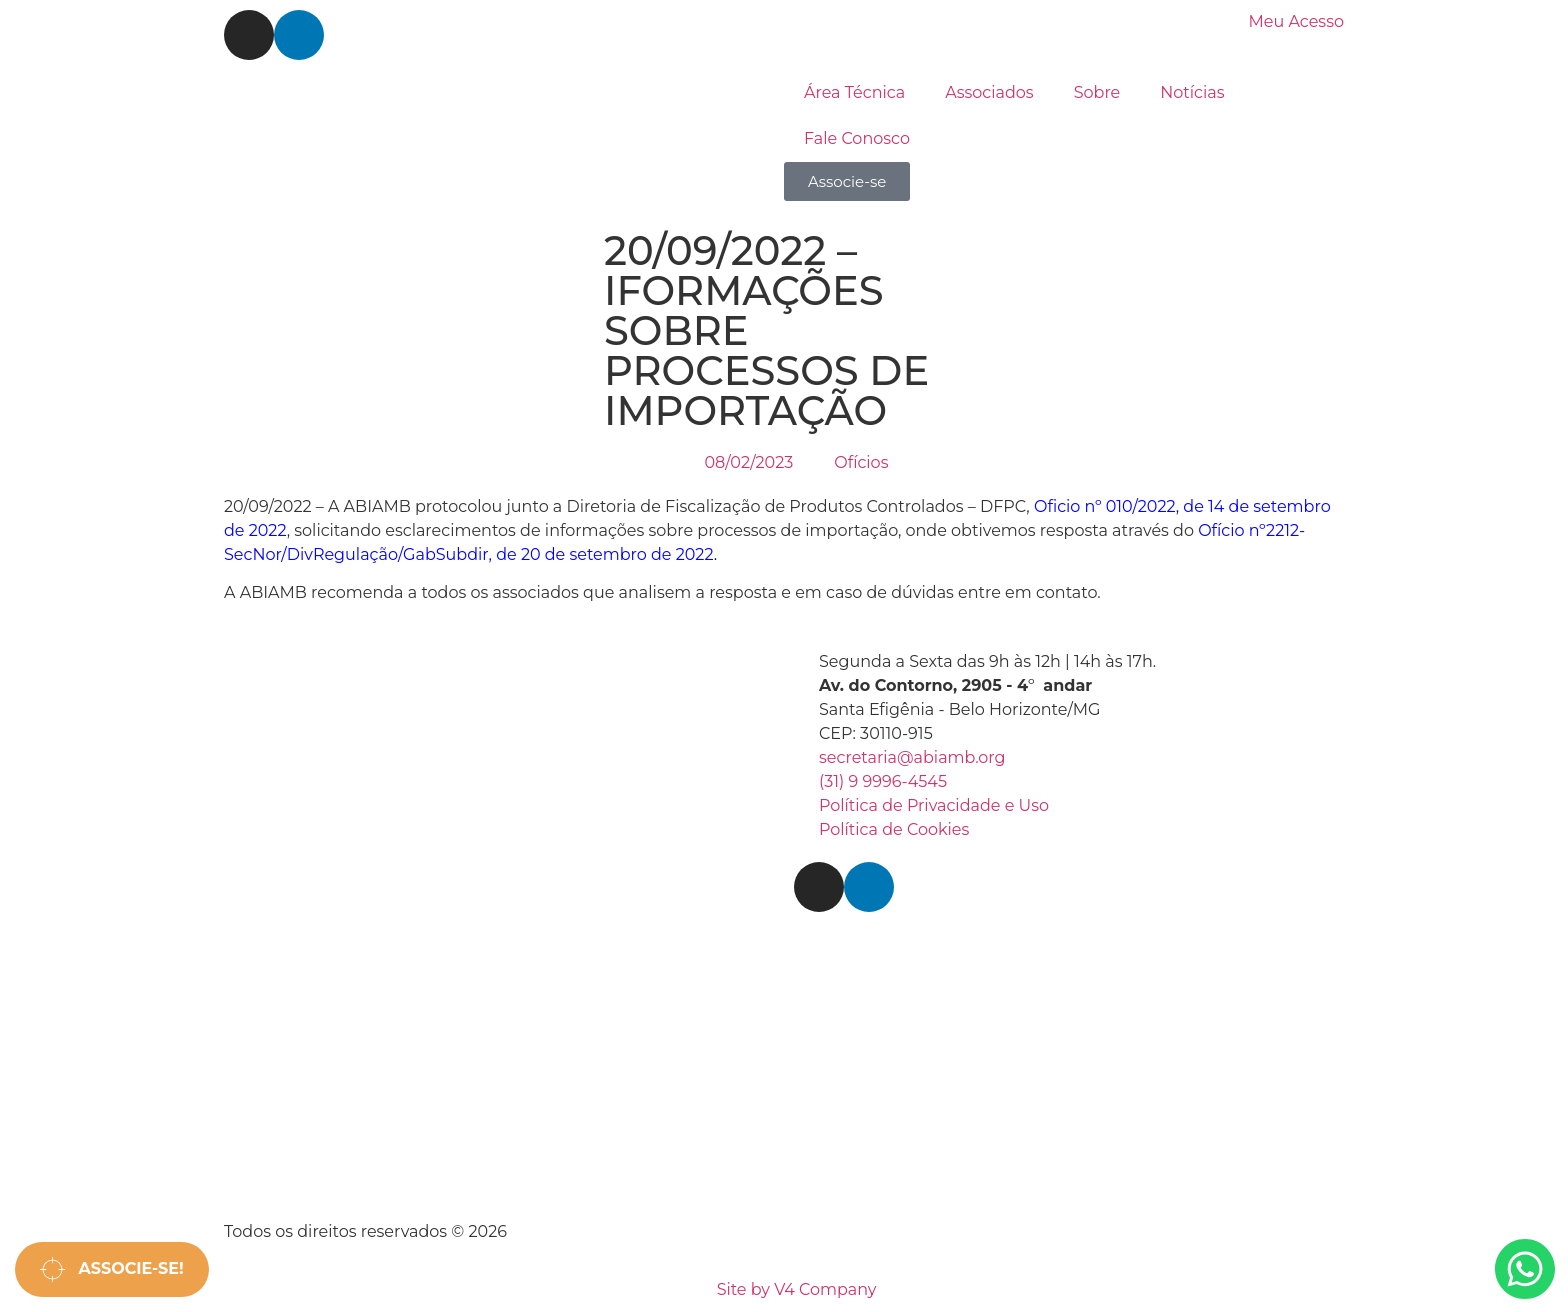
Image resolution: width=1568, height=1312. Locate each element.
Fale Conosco (857, 138)
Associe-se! (112, 1269)
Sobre (1097, 92)
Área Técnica (854, 92)
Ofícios (861, 462)
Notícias (1192, 92)
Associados (989, 92)
